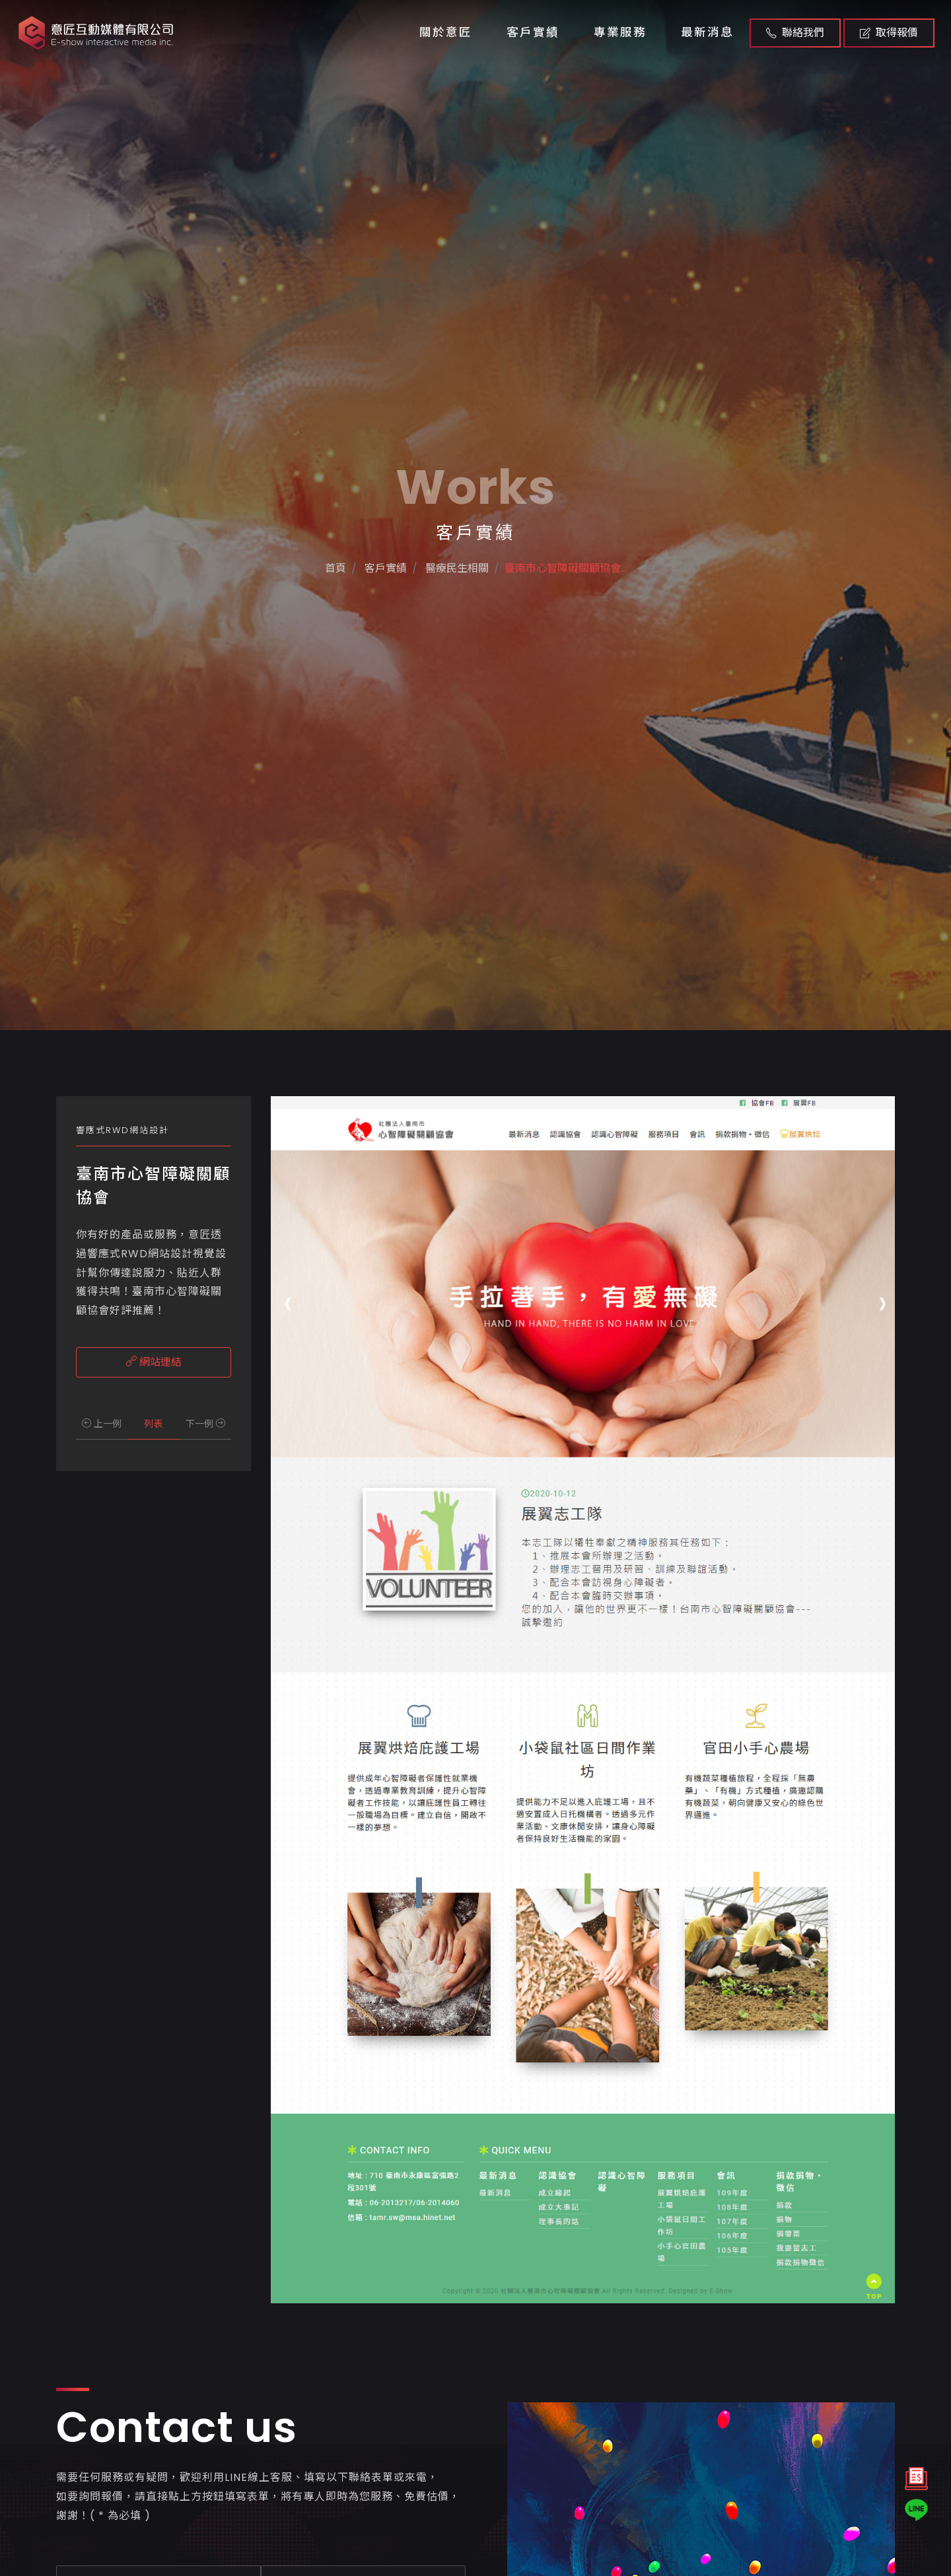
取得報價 (889, 32)
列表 (153, 1423)
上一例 (102, 1423)
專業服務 (620, 32)
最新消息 (707, 32)
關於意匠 (445, 32)
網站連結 (154, 1362)
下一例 (205, 1423)
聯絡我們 (795, 32)
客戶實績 (533, 32)
